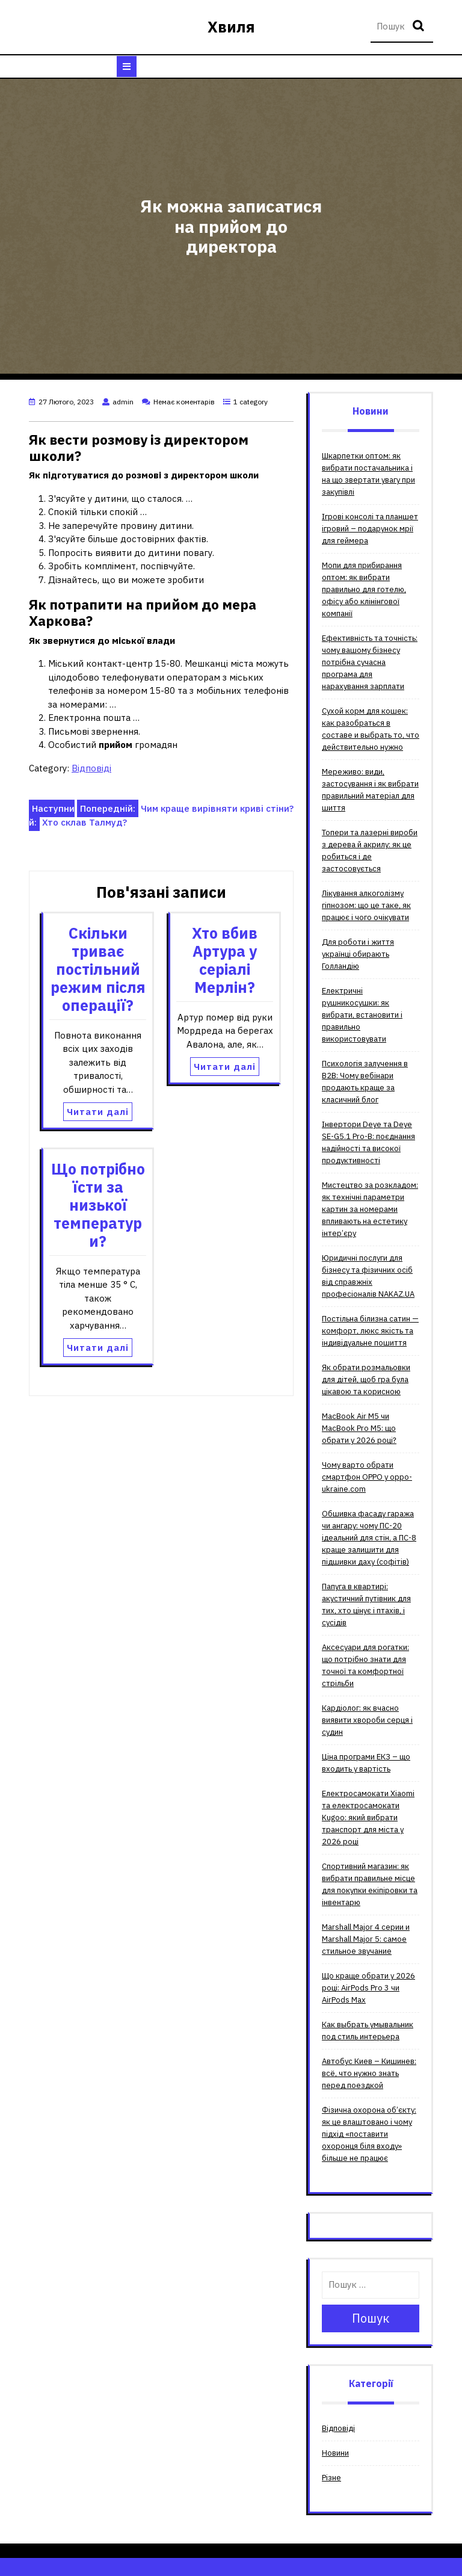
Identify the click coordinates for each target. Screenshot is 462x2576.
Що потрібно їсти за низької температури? (98, 1205)
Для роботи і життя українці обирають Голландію (358, 954)
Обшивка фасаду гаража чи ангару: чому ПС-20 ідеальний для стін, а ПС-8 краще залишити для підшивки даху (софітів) (369, 1538)
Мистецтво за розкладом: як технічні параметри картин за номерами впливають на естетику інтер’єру (370, 1209)
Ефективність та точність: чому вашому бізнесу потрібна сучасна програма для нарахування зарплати (369, 662)
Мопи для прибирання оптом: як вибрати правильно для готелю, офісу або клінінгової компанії (364, 589)
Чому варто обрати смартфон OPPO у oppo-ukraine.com (367, 1477)
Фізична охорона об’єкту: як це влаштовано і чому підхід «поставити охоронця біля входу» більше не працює (369, 2134)
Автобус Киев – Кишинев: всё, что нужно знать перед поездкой (369, 2073)
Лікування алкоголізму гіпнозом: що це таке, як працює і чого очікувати (366, 905)
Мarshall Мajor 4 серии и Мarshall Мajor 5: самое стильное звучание (366, 1939)
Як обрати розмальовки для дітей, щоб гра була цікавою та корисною (366, 1379)
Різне (331, 2478)
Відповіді (91, 768)
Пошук (420, 26)
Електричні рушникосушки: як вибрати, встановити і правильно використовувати (362, 1015)
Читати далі (98, 1111)
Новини (335, 2453)
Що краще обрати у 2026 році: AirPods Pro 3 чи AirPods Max (368, 1988)
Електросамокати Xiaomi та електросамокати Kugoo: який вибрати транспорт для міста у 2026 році (368, 1817)
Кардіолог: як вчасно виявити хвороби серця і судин (367, 1720)
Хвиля (231, 27)
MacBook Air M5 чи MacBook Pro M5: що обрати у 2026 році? (359, 1428)
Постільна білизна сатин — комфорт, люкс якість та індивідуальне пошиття (370, 1331)
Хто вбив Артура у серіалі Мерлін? (224, 960)
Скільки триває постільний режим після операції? (98, 969)
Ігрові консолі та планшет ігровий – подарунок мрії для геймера (370, 528)
